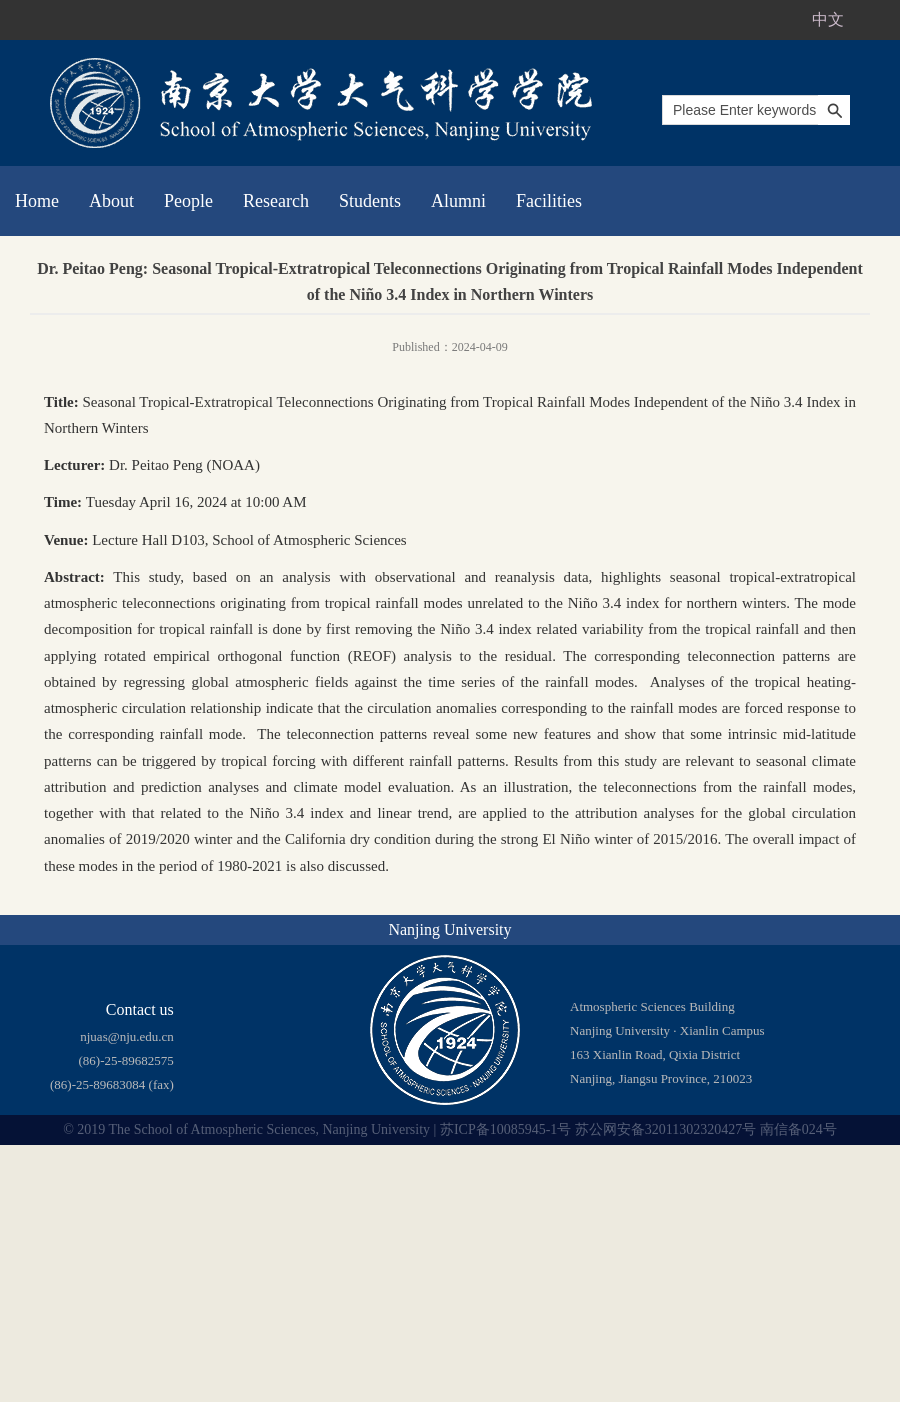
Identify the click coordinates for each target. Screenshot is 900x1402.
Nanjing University (449, 929)
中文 (828, 19)
